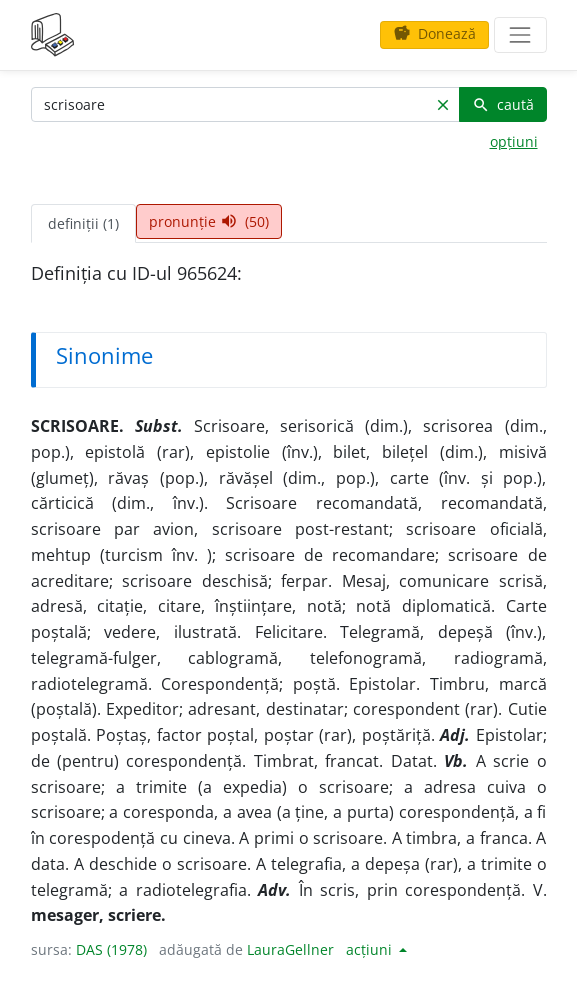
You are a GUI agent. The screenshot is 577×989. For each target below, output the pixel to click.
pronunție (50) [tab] (209, 221)
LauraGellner (290, 949)
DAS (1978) (111, 949)
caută (503, 104)
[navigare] (520, 35)
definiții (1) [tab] (83, 223)
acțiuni (371, 949)
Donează (434, 33)
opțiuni (514, 141)
